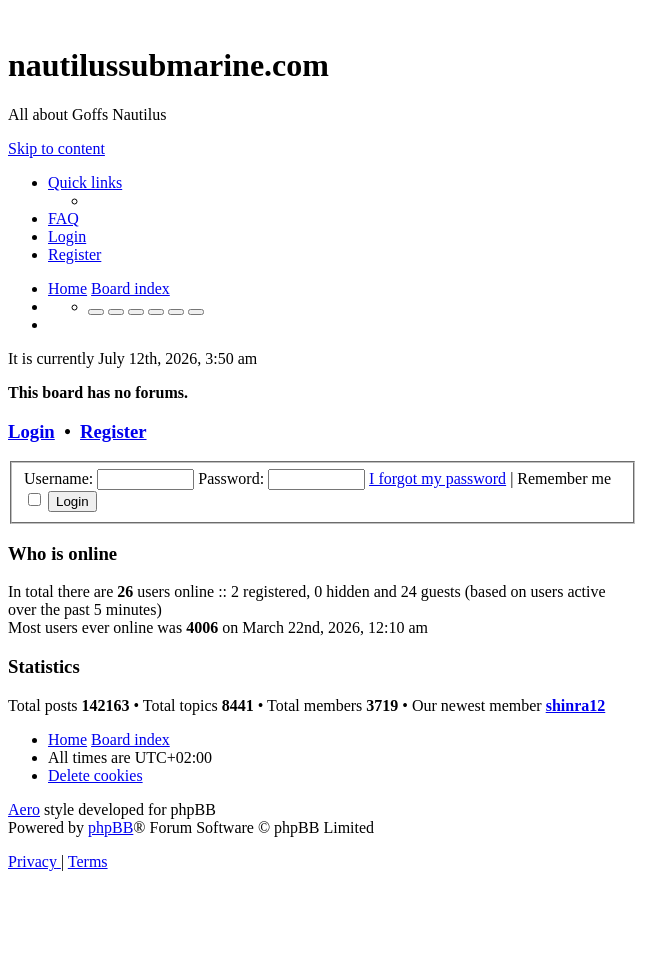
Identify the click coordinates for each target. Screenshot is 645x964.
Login (31, 431)
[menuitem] (63, 218)
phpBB (110, 827)
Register (113, 431)
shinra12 (576, 705)
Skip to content (56, 148)
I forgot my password (437, 478)
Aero (24, 809)
